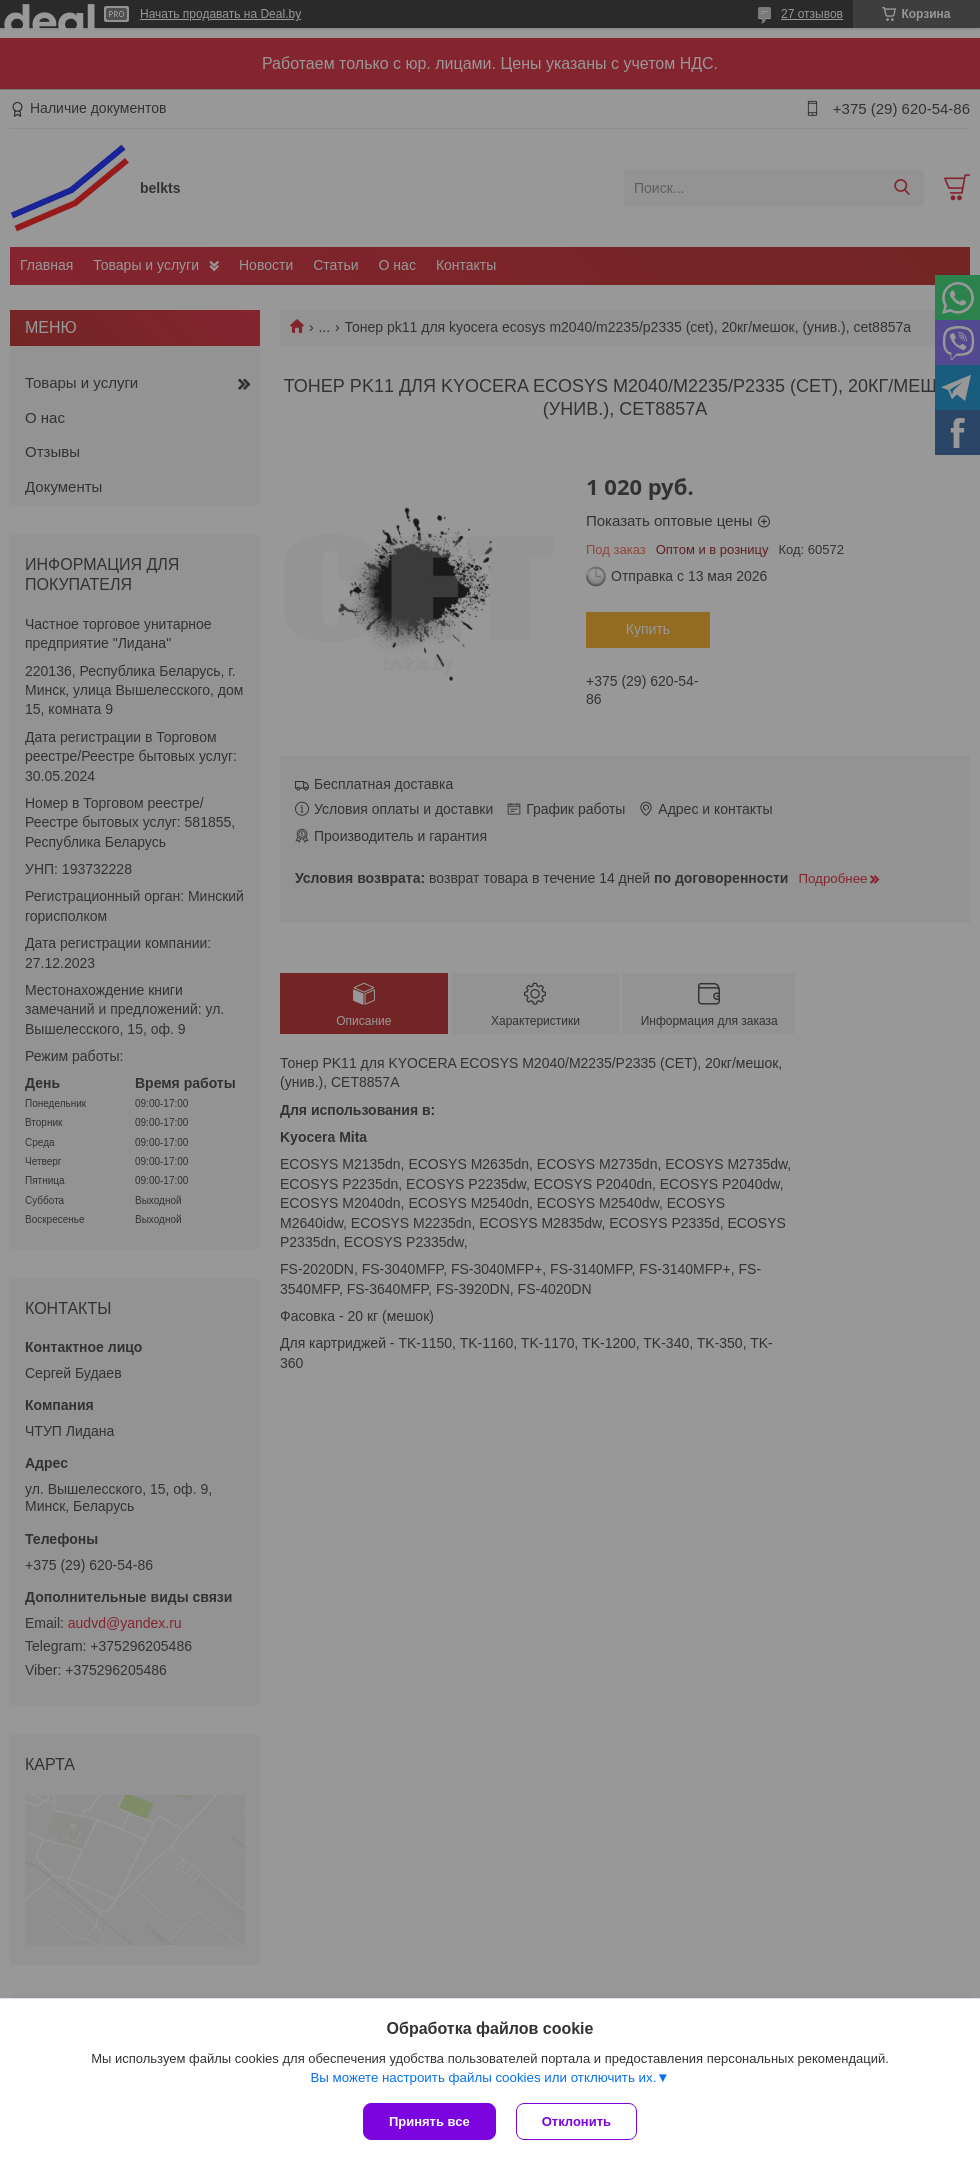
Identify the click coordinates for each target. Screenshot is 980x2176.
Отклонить (576, 2121)
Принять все (429, 2121)
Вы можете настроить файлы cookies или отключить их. (483, 2077)
